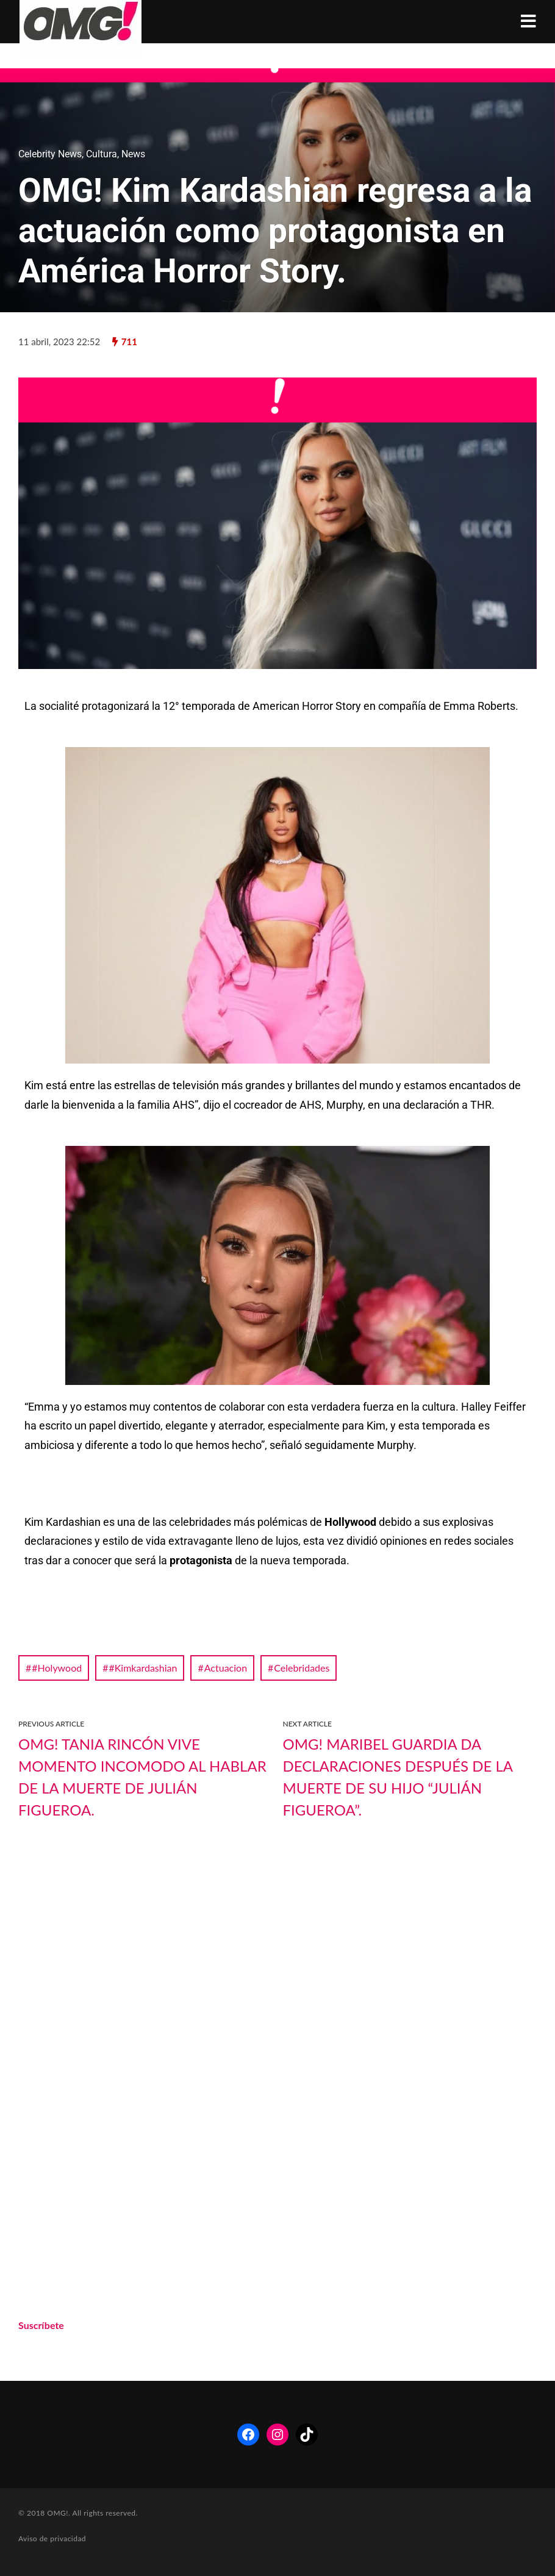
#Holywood (57, 1667)
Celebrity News (50, 154)
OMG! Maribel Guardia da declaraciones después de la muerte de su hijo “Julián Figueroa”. (398, 1777)
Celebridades (301, 1667)
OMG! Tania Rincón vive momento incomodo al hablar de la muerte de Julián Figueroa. (142, 1777)
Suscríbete (41, 2325)
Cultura (101, 154)
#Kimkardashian (143, 1667)
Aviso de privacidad (52, 2538)
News (133, 154)
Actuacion (225, 1667)
